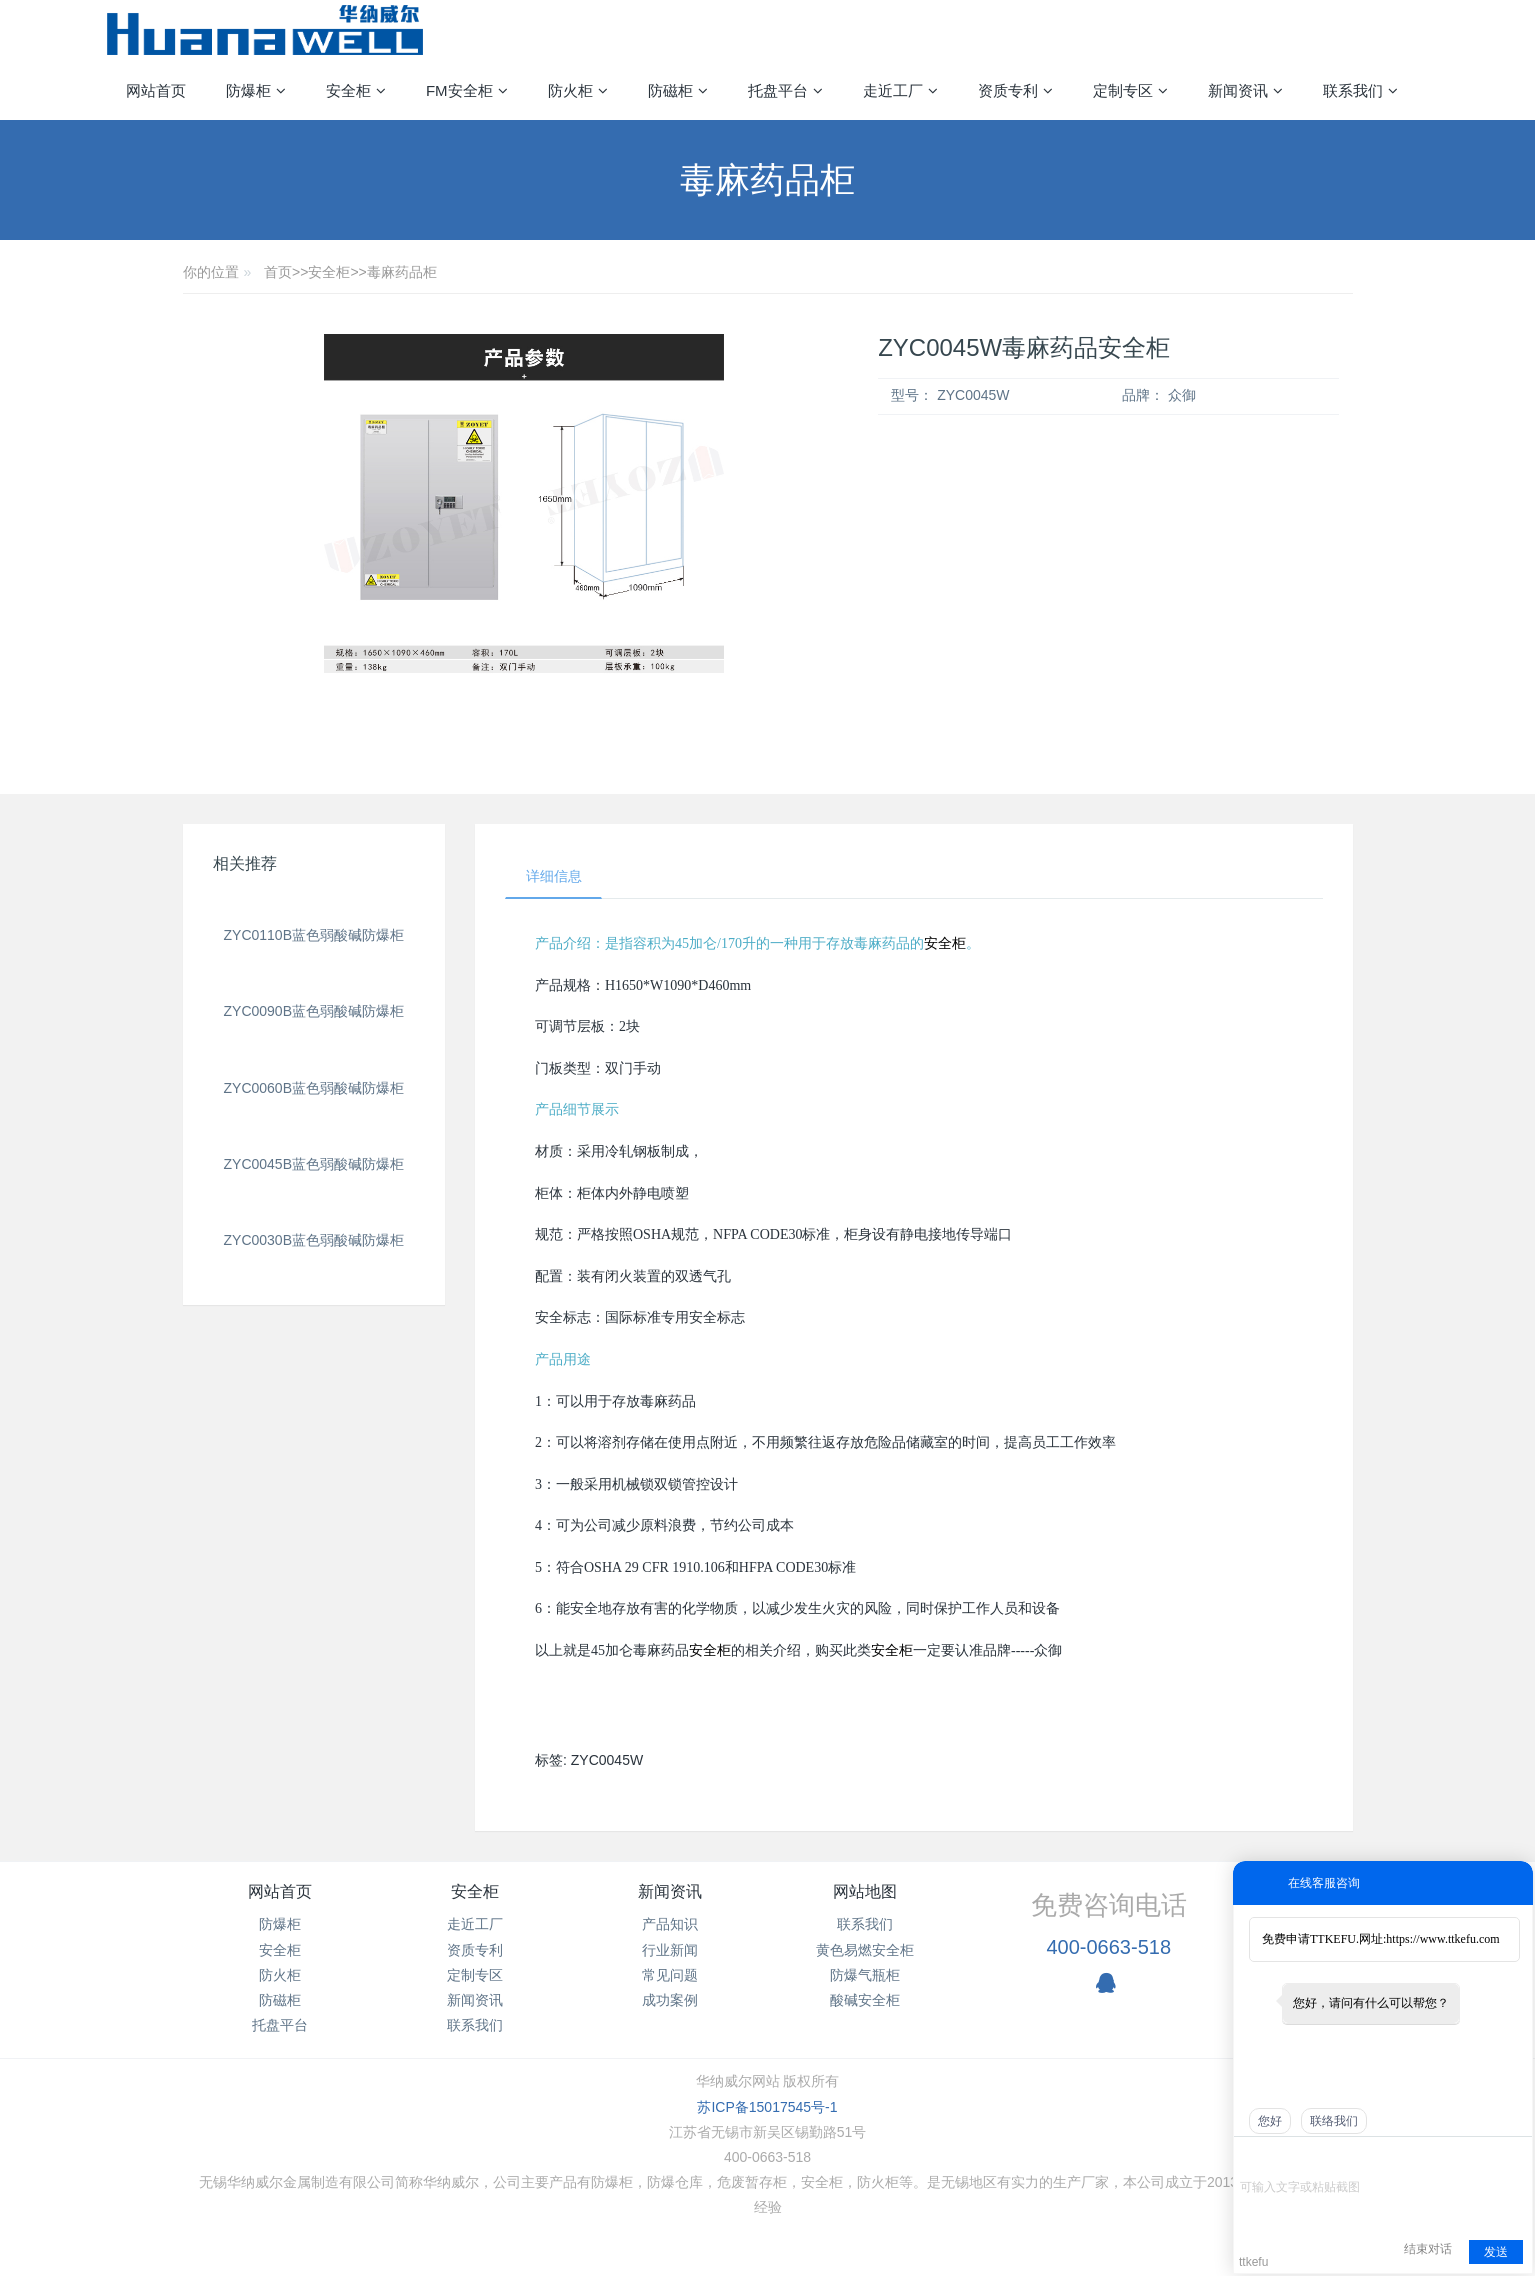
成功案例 (670, 2000)
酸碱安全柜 (865, 2000)
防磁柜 (280, 2000)
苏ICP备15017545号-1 (767, 2107)
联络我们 (1334, 2121)
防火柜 (280, 1975)
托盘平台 (280, 2026)
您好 (1270, 2121)
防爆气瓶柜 (865, 1975)
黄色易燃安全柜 (865, 1950)
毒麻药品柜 (402, 272)
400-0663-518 (1108, 1947)
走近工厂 (475, 1925)
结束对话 (1428, 2249)
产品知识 (670, 1925)
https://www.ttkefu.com (1442, 1939)
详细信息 (554, 876)
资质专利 (475, 1950)
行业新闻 (670, 1950)
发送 (1496, 2252)
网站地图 (865, 1892)
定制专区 (475, 1975)
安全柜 (329, 272)
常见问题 (670, 1975)
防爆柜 (280, 1925)
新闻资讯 (475, 2000)
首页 (278, 272)
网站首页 (156, 90)
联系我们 (475, 2026)
